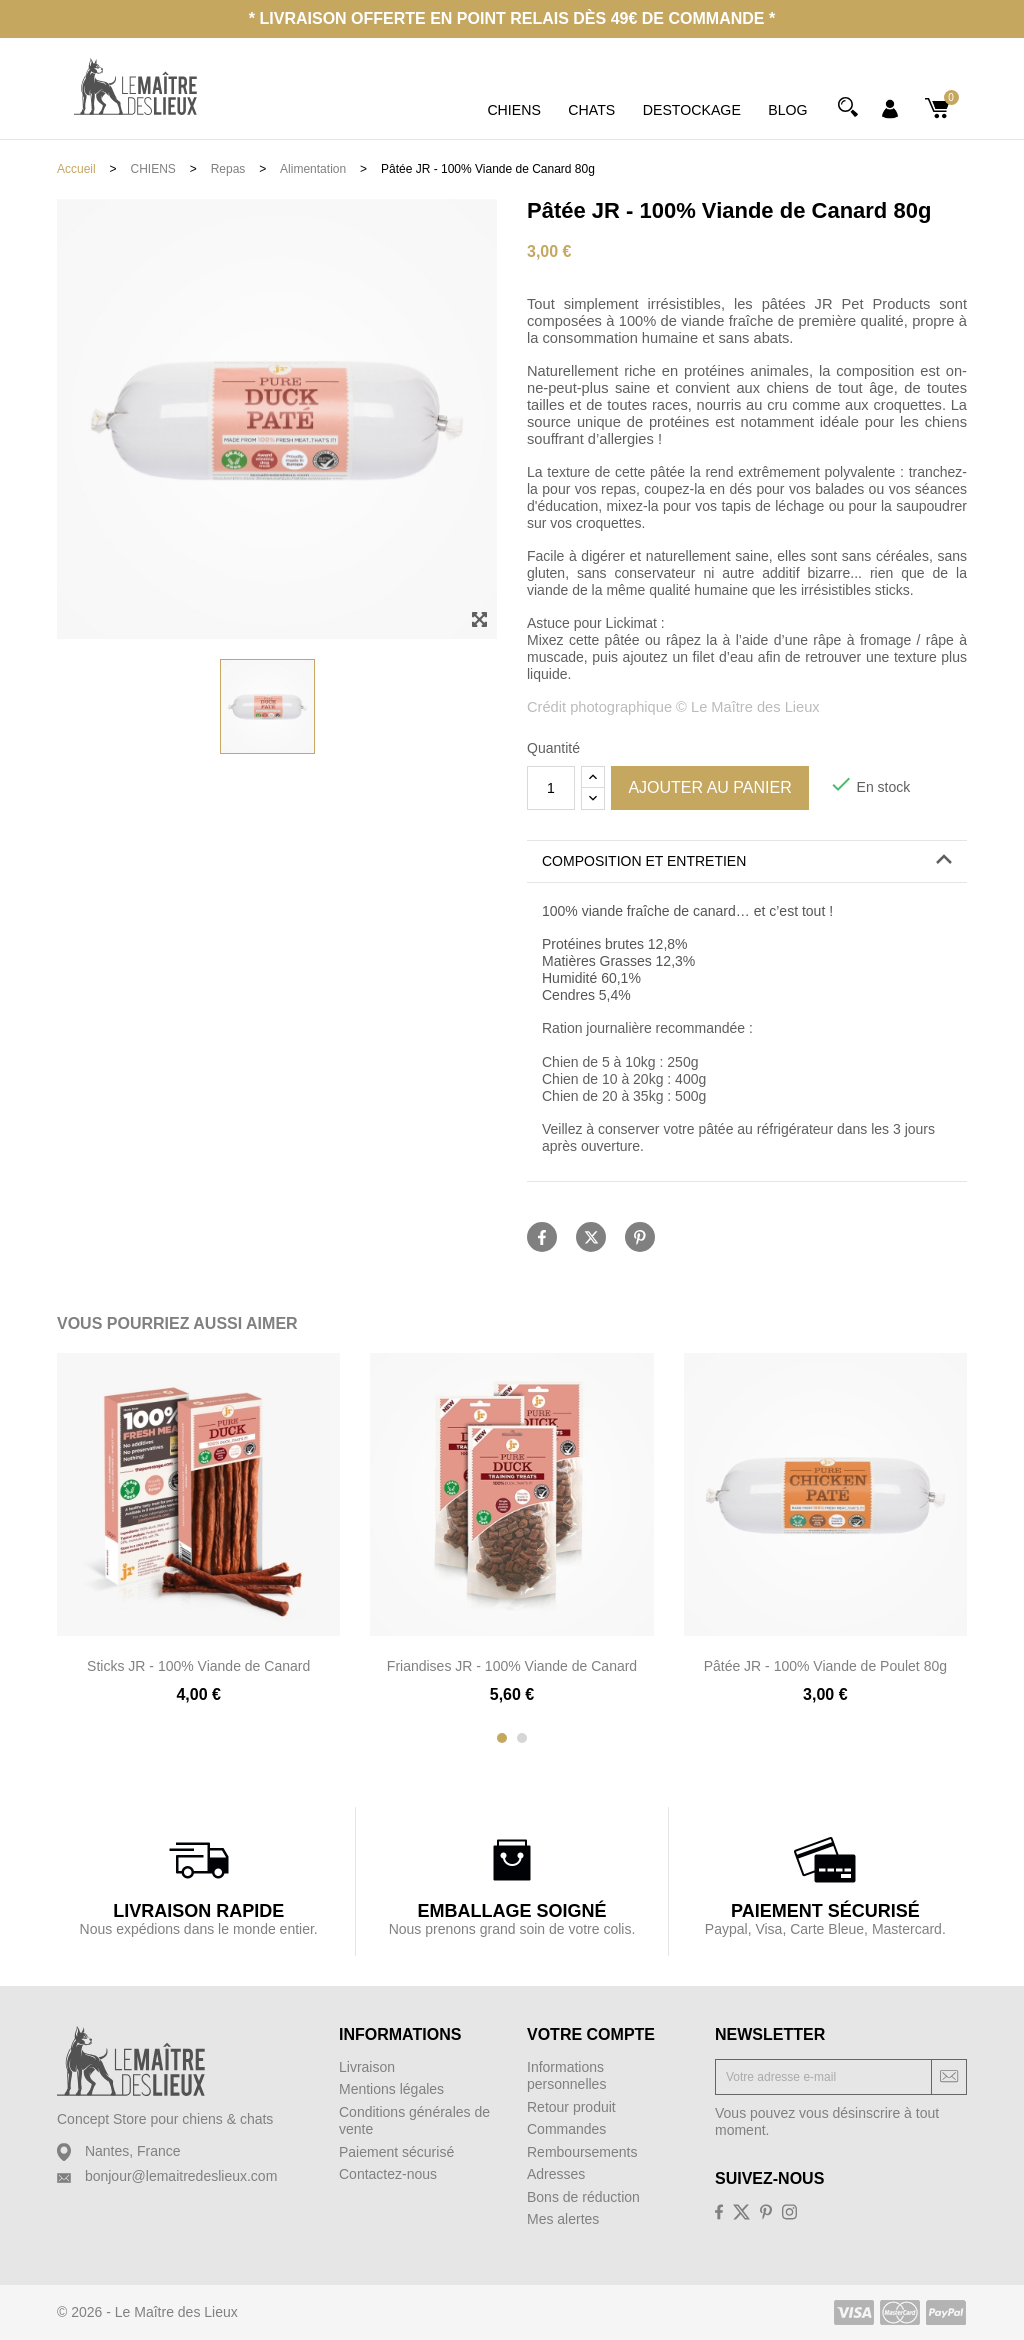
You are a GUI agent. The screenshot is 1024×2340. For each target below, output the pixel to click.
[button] (747, 861)
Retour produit (571, 2107)
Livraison (367, 2067)
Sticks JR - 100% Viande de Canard (198, 1666)
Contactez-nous (388, 2174)
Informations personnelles (566, 2076)
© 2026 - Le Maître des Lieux (147, 2312)
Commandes (566, 2129)
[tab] (747, 862)
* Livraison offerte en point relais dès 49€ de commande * (512, 18)
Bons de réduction (583, 2197)
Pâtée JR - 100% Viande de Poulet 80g (825, 1666)
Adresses (556, 2174)
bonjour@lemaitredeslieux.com (181, 2176)
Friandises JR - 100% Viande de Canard (512, 1666)
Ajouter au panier (709, 787)
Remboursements (582, 2152)
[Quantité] (551, 788)
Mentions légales (391, 2089)
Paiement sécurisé (396, 2152)
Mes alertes (563, 2219)
